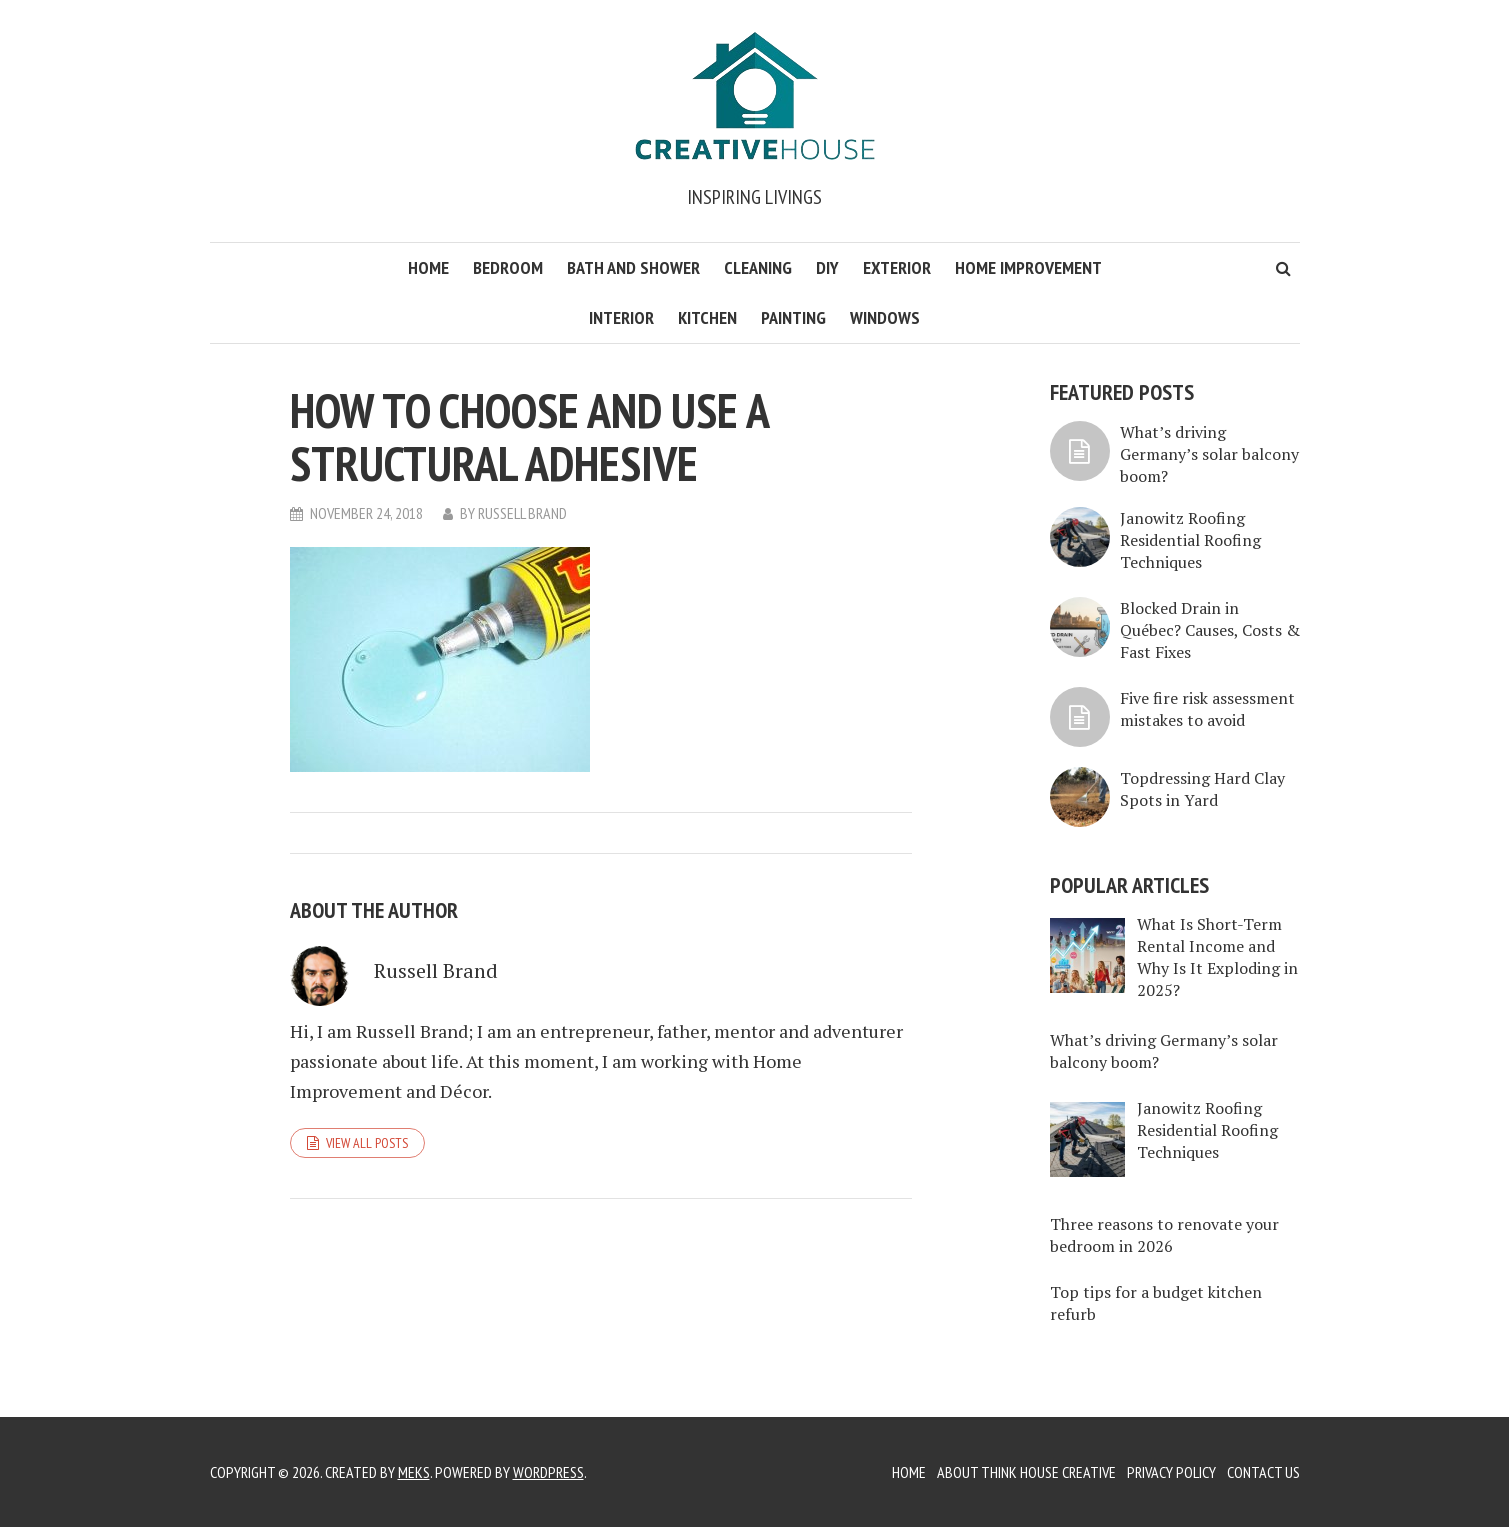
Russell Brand (522, 513)
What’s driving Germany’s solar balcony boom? (1209, 454)
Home (428, 267)
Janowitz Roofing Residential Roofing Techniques (1190, 540)
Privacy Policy (1171, 1472)
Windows (885, 317)
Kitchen (707, 317)
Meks (414, 1472)
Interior (621, 317)
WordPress (548, 1472)
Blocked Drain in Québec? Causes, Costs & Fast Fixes (1210, 630)
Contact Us (1263, 1472)
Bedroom (508, 267)
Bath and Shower (633, 267)
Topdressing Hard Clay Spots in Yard (1202, 789)
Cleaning (758, 267)
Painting (793, 317)
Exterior (897, 267)
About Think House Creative (1026, 1472)
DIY (827, 267)
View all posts (367, 1143)
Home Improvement (1028, 267)
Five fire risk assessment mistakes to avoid (1207, 709)
